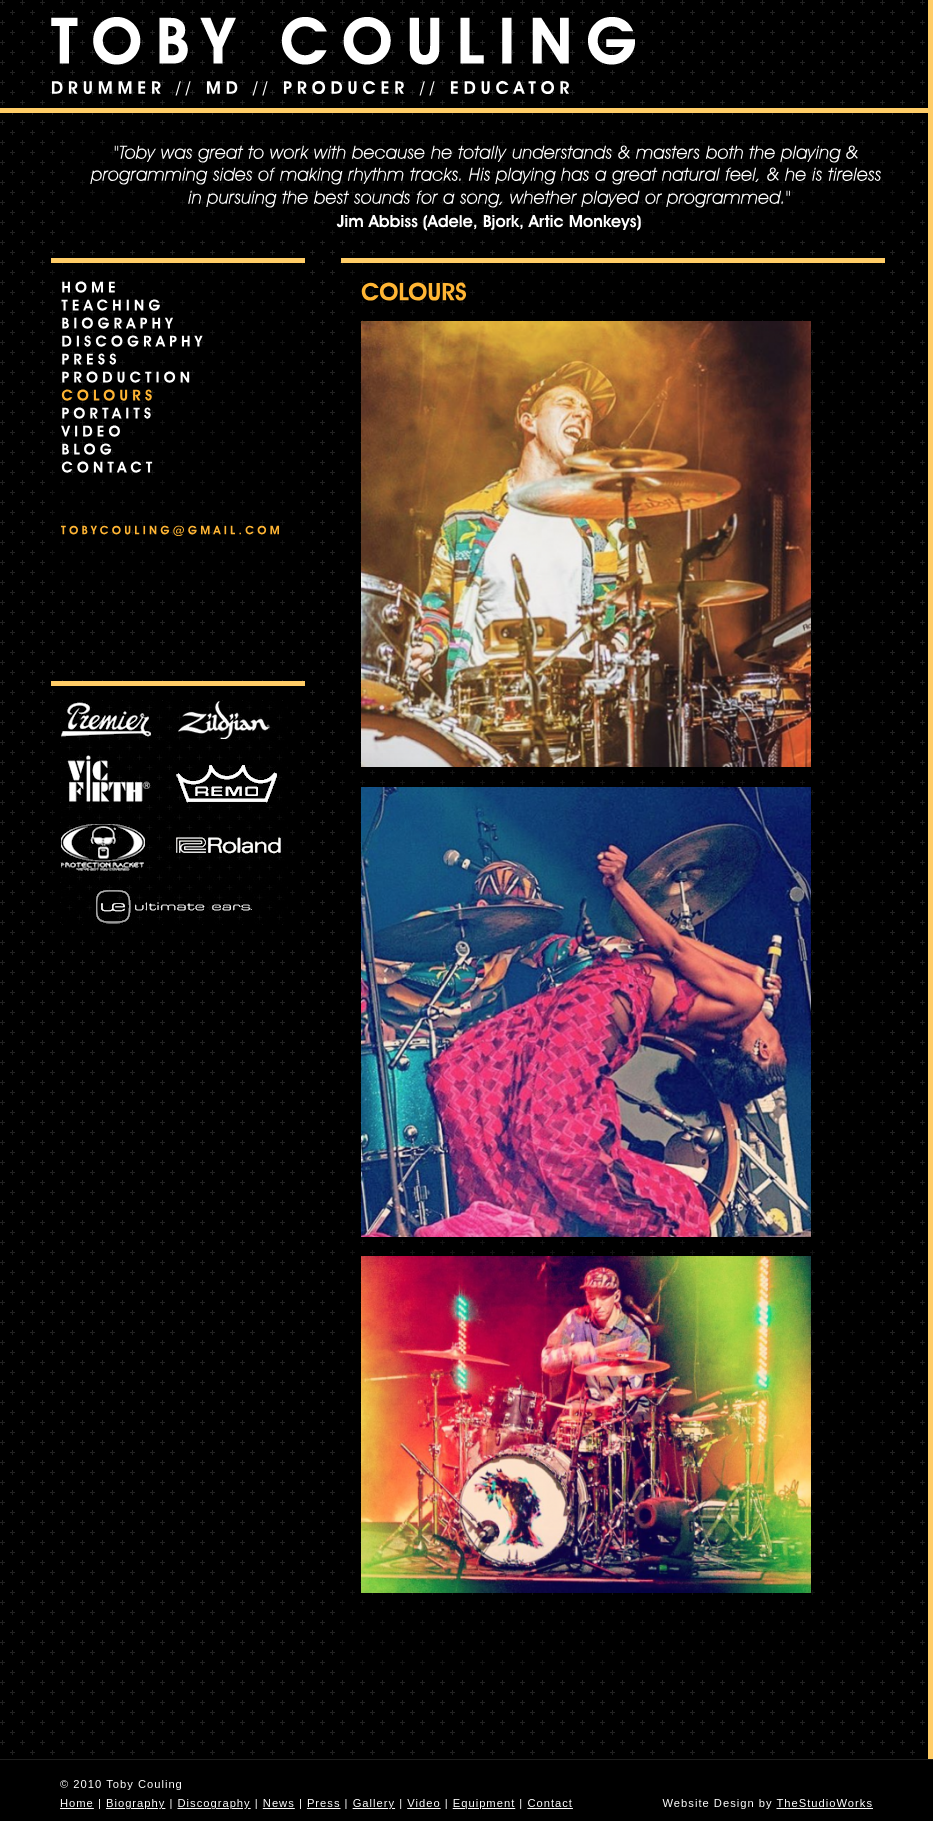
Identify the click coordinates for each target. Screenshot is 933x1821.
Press (324, 1803)
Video (423, 1803)
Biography (135, 1803)
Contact (550, 1803)
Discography (213, 1803)
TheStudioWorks (825, 1803)
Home (77, 1803)
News (279, 1803)
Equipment (484, 1803)
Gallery (374, 1803)
